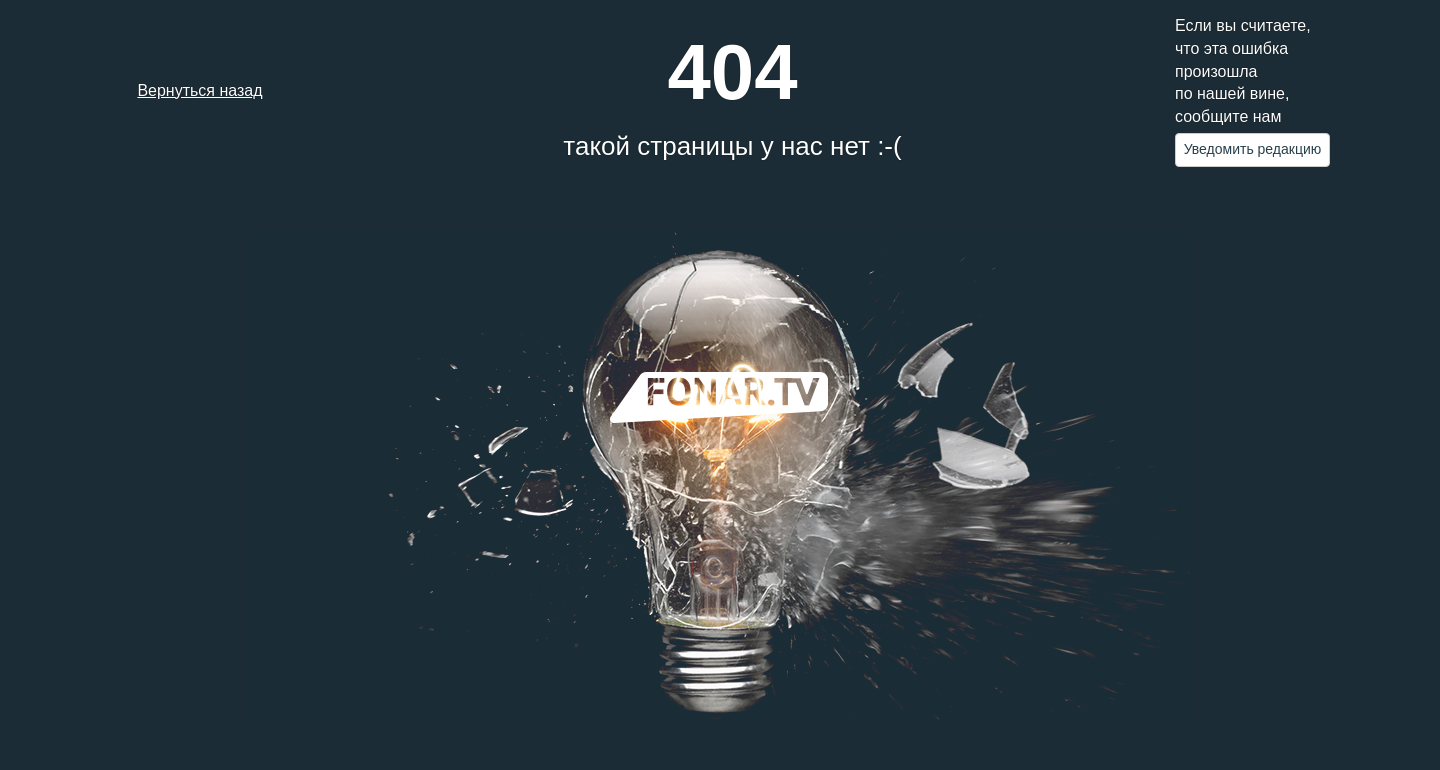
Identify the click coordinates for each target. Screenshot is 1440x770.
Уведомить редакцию (1253, 149)
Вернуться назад (199, 90)
